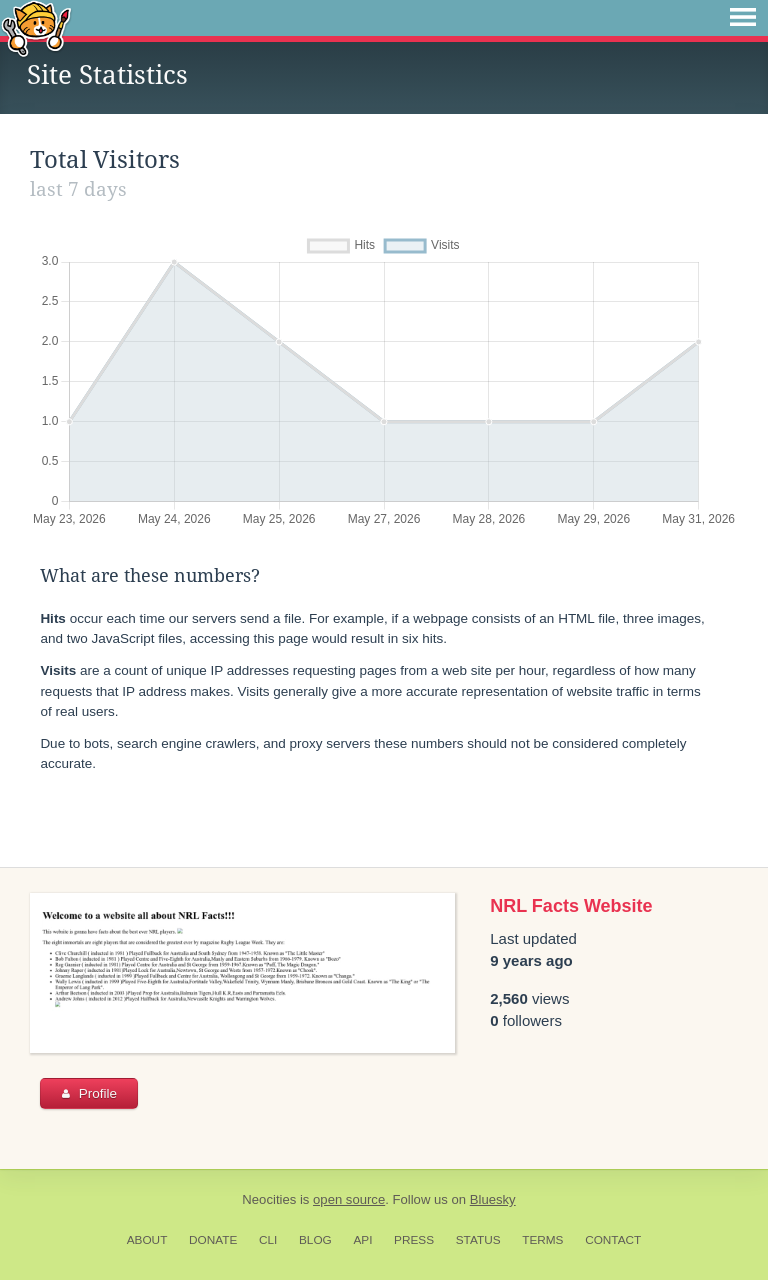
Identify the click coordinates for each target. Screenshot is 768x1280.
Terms (542, 1240)
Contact (613, 1240)
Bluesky (493, 1199)
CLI (268, 1240)
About (147, 1240)
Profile (89, 1093)
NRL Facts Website (571, 906)
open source (349, 1199)
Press (414, 1240)
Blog (315, 1240)
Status (478, 1240)
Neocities (269, 1199)
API (362, 1240)
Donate (213, 1240)
